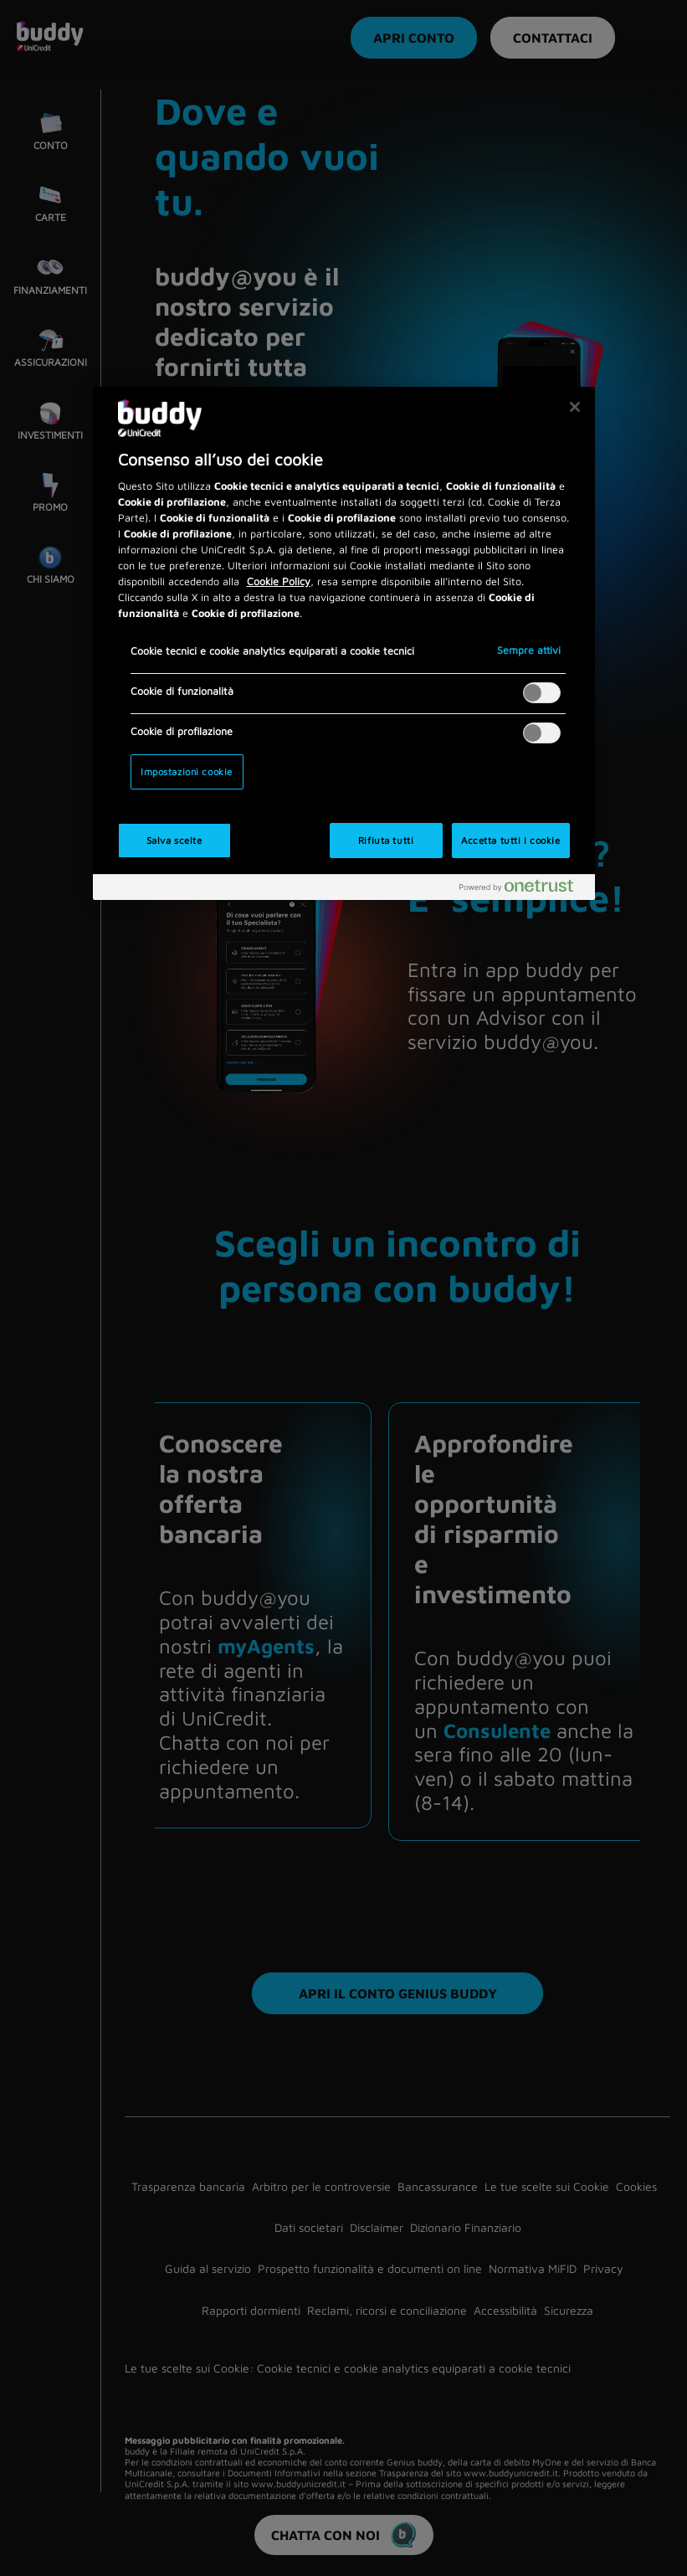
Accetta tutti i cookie (511, 840)
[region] (344, 644)
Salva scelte (174, 840)
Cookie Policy (278, 581)
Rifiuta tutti (385, 840)
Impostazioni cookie (187, 771)
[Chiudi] (574, 406)
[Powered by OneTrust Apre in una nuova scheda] (523, 889)
